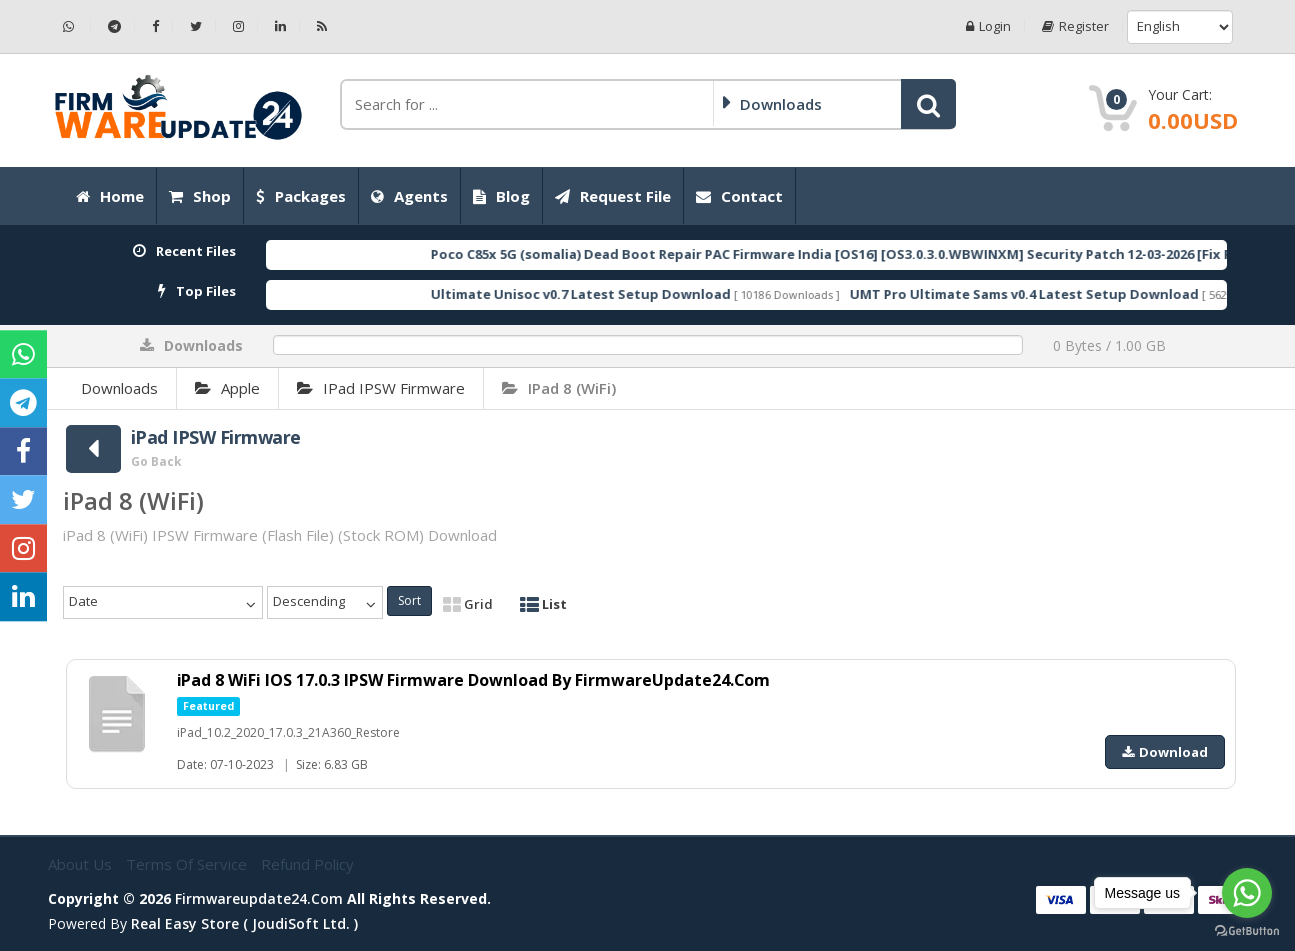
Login (988, 26)
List (543, 604)
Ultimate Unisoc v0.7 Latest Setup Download (630, 294)
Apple (227, 388)
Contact (739, 196)
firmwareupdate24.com (259, 898)
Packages (301, 196)
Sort (409, 600)
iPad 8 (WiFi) (559, 388)
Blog (501, 196)
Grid (468, 604)
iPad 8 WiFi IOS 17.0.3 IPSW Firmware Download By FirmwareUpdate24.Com (474, 680)
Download (1165, 752)
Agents (409, 196)
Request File (613, 196)
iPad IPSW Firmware (381, 388)
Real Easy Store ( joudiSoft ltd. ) (244, 923)
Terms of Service (188, 864)
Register (1075, 26)
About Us (82, 864)
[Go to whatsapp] (1247, 893)
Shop (200, 196)
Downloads (119, 388)
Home (110, 196)
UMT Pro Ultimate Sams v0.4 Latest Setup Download (1073, 294)
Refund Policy (307, 864)
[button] (928, 104)
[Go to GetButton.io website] (1247, 931)
